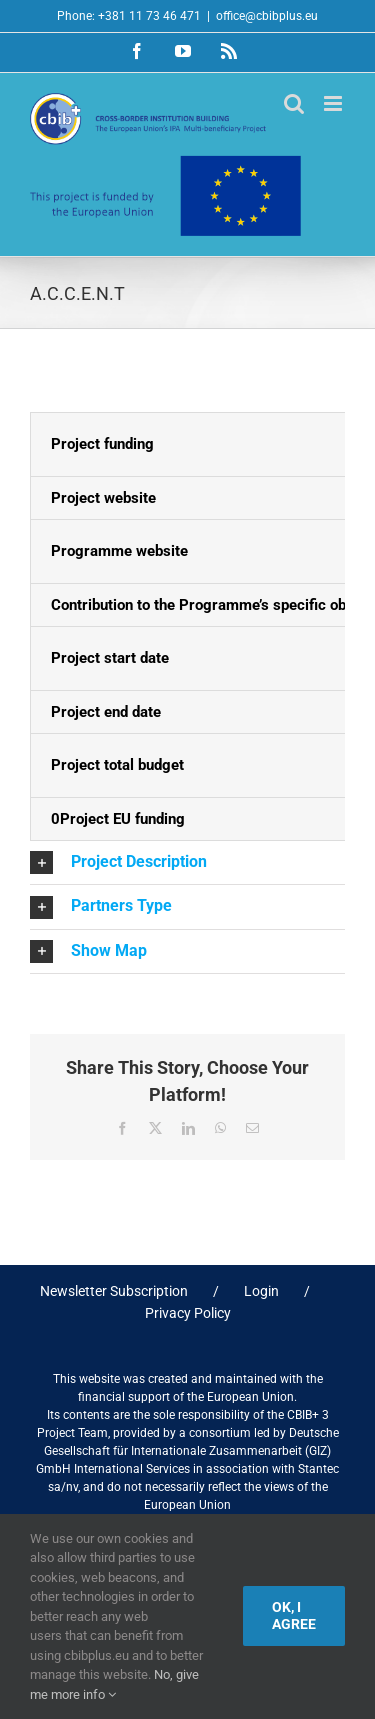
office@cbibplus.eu (267, 16)
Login (261, 1291)
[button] (187, 862)
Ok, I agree (294, 1615)
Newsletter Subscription (114, 1291)
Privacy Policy (188, 1313)
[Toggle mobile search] (294, 103)
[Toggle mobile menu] (334, 103)
